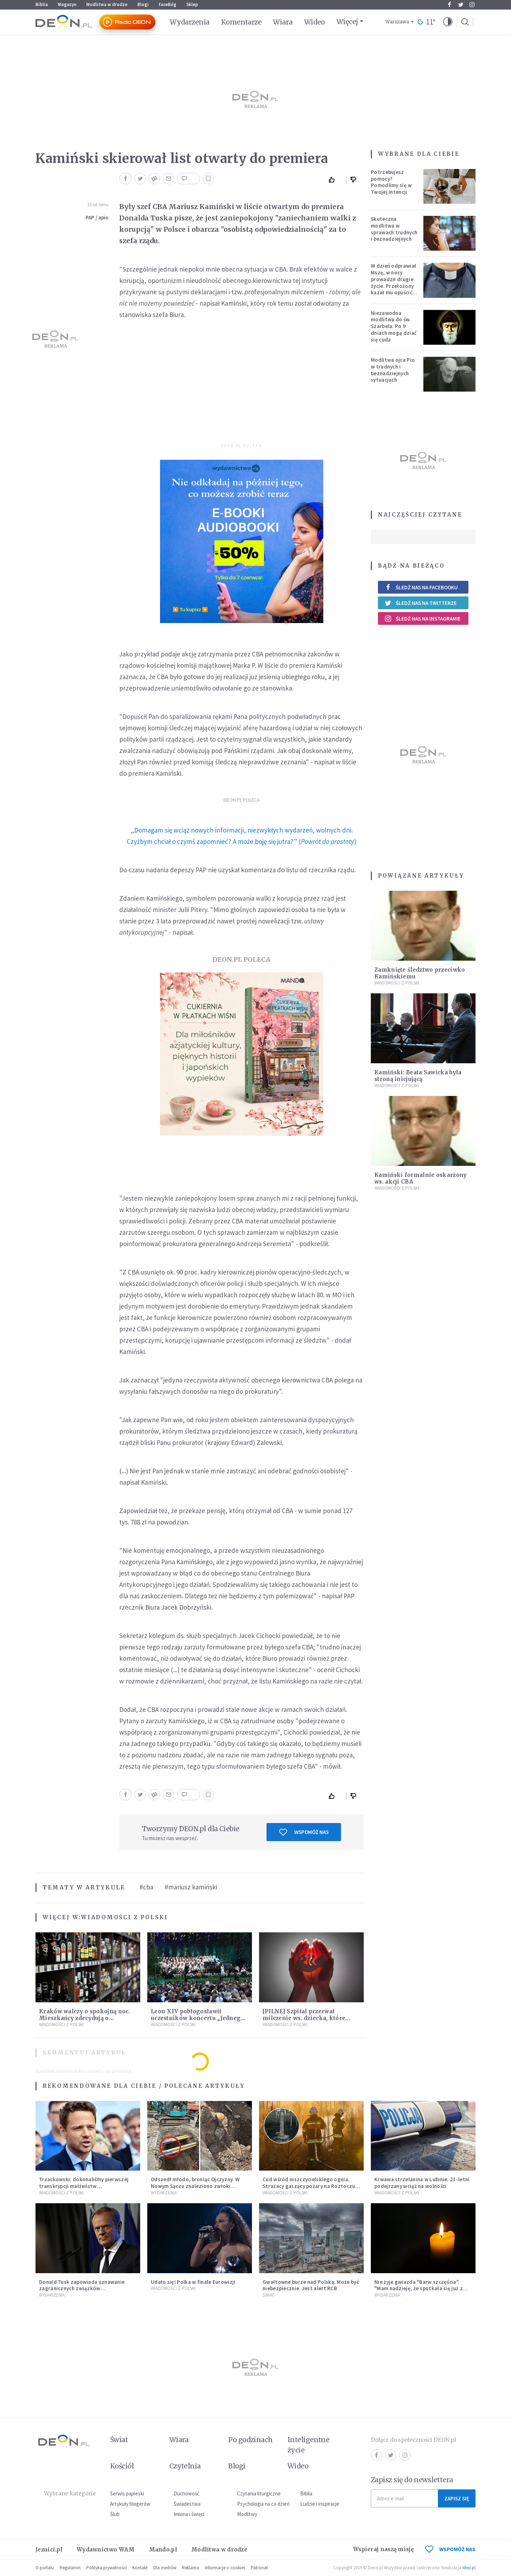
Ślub (115, 2514)
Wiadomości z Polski (124, 1917)
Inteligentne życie (308, 2444)
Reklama (190, 2568)
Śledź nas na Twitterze (420, 602)
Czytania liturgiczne (259, 2493)
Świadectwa (187, 2503)
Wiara (282, 22)
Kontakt (140, 2568)
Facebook (449, 4)
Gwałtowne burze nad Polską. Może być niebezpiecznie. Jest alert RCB (311, 2285)
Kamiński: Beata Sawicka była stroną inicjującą (417, 1075)
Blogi (143, 4)
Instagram (471, 4)
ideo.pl (469, 2568)
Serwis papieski (127, 2493)
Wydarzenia (190, 22)
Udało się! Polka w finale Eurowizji (193, 2281)
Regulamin (70, 2568)
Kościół (122, 2466)
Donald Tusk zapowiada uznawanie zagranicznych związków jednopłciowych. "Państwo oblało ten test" (85, 2291)
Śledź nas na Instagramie (422, 618)
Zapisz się (456, 2498)
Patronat (259, 2568)
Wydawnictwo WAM (106, 2549)
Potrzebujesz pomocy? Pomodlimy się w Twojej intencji (391, 182)
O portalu (44, 2568)
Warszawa (397, 22)
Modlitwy (247, 2514)
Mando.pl (163, 2549)
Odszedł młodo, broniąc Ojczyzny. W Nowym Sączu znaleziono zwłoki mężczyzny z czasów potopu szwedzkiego (195, 2189)
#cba (146, 1887)
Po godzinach (250, 2439)
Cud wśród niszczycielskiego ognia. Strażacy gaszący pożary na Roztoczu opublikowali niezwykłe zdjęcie (309, 2186)
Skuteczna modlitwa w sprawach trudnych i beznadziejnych (394, 228)
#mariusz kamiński (191, 1887)
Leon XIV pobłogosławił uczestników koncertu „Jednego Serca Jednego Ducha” (197, 2018)
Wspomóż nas (304, 1832)
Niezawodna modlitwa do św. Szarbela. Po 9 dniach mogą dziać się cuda (394, 326)
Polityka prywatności (106, 2568)
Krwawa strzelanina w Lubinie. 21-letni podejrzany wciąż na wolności (421, 2182)
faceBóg (167, 4)
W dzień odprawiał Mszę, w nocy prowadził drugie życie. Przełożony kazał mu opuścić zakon (393, 282)
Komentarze (241, 22)
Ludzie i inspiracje (319, 2503)
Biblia (41, 4)
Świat (268, 2295)
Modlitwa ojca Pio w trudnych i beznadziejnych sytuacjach (393, 369)
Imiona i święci (189, 2514)
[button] (448, 22)
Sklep (192, 4)
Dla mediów (164, 2568)
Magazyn (67, 4)
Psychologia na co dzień (263, 2503)
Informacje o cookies (225, 2568)
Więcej (347, 21)
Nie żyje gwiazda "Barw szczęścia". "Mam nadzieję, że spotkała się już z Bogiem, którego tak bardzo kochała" (421, 2288)
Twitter (460, 4)
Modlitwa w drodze (106, 4)
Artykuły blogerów (130, 2503)
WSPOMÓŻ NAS (450, 2549)
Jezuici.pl (48, 2549)
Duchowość (186, 2493)
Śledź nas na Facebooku (421, 587)
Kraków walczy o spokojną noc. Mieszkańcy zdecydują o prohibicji (84, 2018)
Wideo (314, 22)
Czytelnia (185, 2466)
